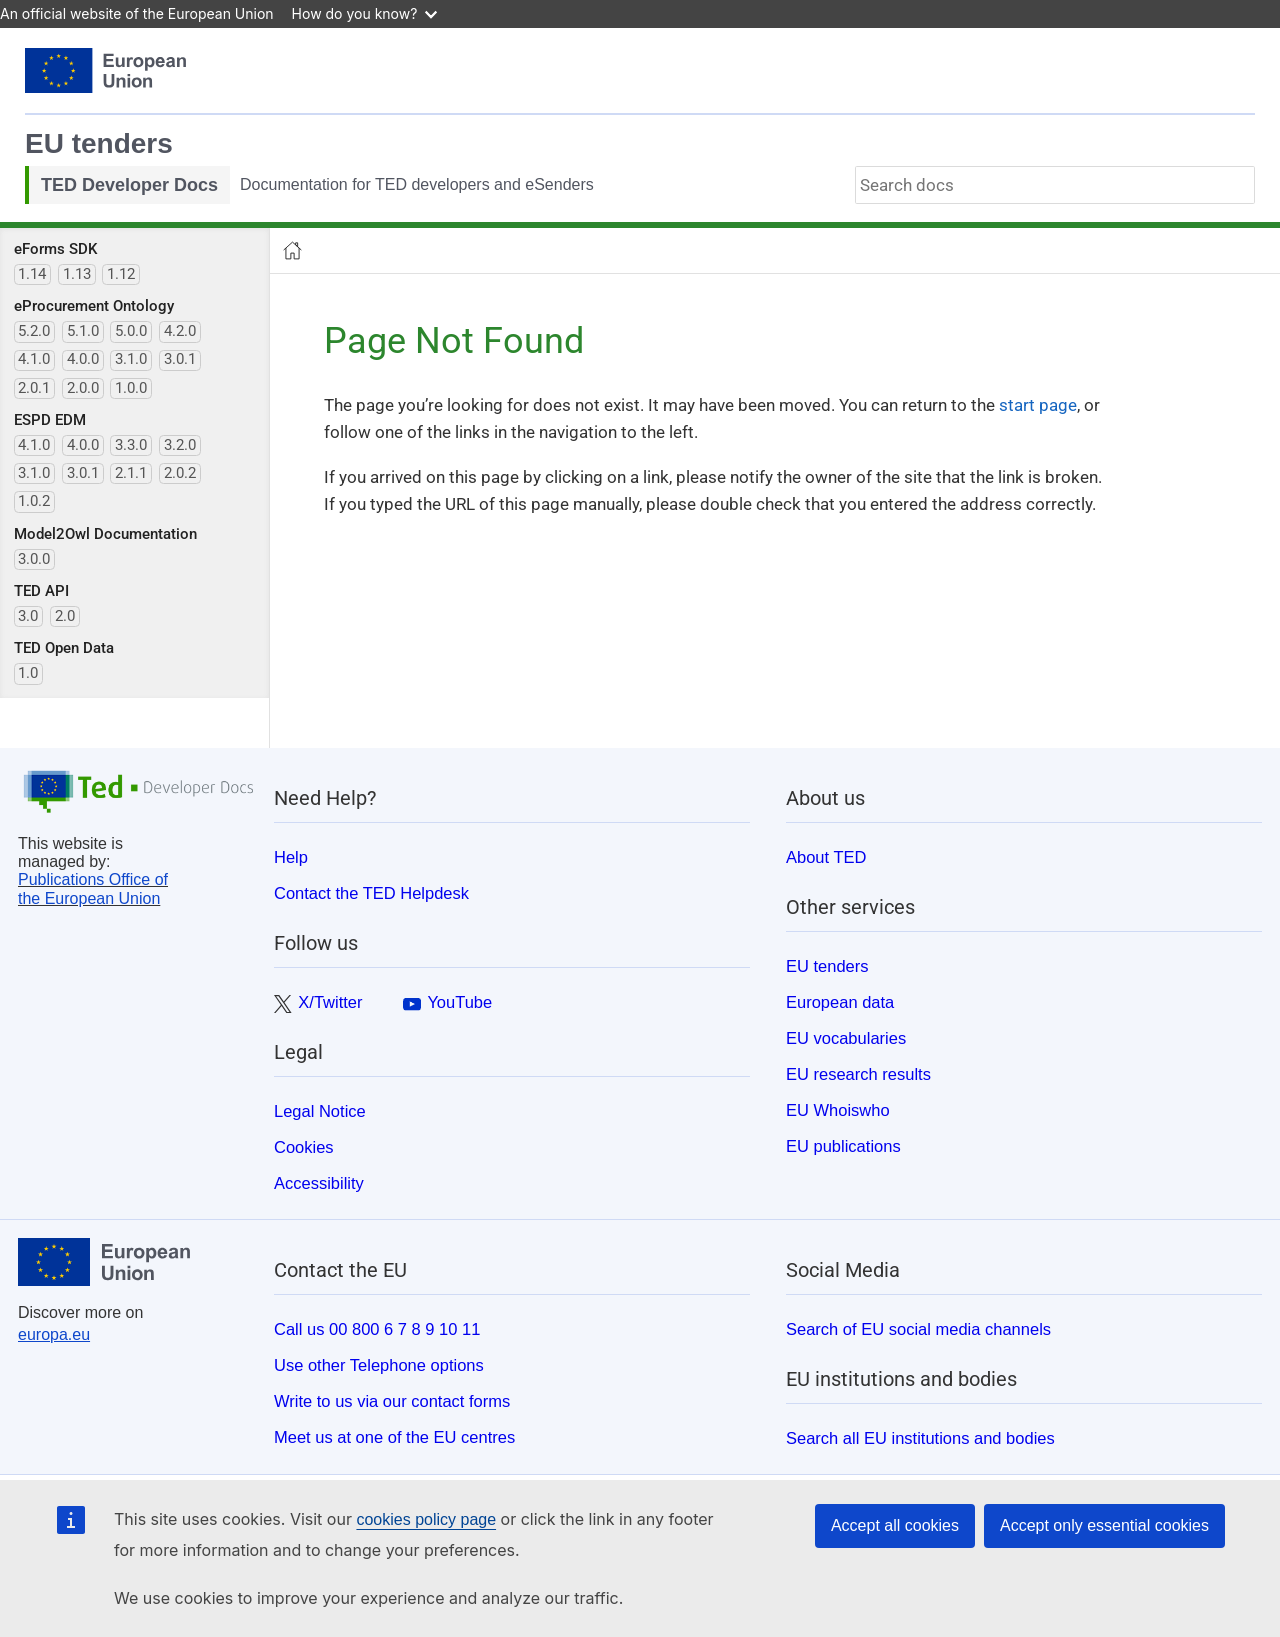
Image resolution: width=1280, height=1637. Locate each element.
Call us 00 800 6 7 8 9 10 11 (377, 1329)
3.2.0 (180, 445)
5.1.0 (83, 331)
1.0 (28, 673)
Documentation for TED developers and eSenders (417, 184)
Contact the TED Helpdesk (371, 893)
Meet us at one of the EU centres (394, 1437)
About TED (826, 857)
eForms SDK (55, 249)
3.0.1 (180, 359)
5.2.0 (34, 331)
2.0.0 (83, 388)
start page (1038, 405)
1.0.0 (131, 388)
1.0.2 (34, 501)
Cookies (304, 1147)
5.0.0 (131, 331)
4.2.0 (180, 331)
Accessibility (319, 1183)
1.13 (77, 274)
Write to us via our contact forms (392, 1401)
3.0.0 (34, 559)
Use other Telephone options (379, 1365)
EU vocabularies (846, 1038)
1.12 (121, 274)
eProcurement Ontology (94, 306)
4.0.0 (83, 359)
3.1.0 (131, 359)
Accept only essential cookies (1104, 1525)
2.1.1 (131, 473)
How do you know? (365, 13)
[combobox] (1055, 185)
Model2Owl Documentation (105, 534)
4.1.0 (34, 359)
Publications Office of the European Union (93, 888)
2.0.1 (34, 388)
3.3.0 (131, 445)
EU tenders (99, 143)
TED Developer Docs (129, 185)
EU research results (858, 1074)
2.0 (65, 616)
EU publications (843, 1146)
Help (291, 857)
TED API (41, 591)
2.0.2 (180, 473)
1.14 (32, 274)
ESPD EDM (50, 420)
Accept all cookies (895, 1525)
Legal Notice (320, 1111)
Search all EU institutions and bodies (920, 1438)
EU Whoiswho (838, 1110)
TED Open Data (64, 648)
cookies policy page (426, 1519)
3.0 (28, 616)
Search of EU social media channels (918, 1329)
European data (840, 1002)
